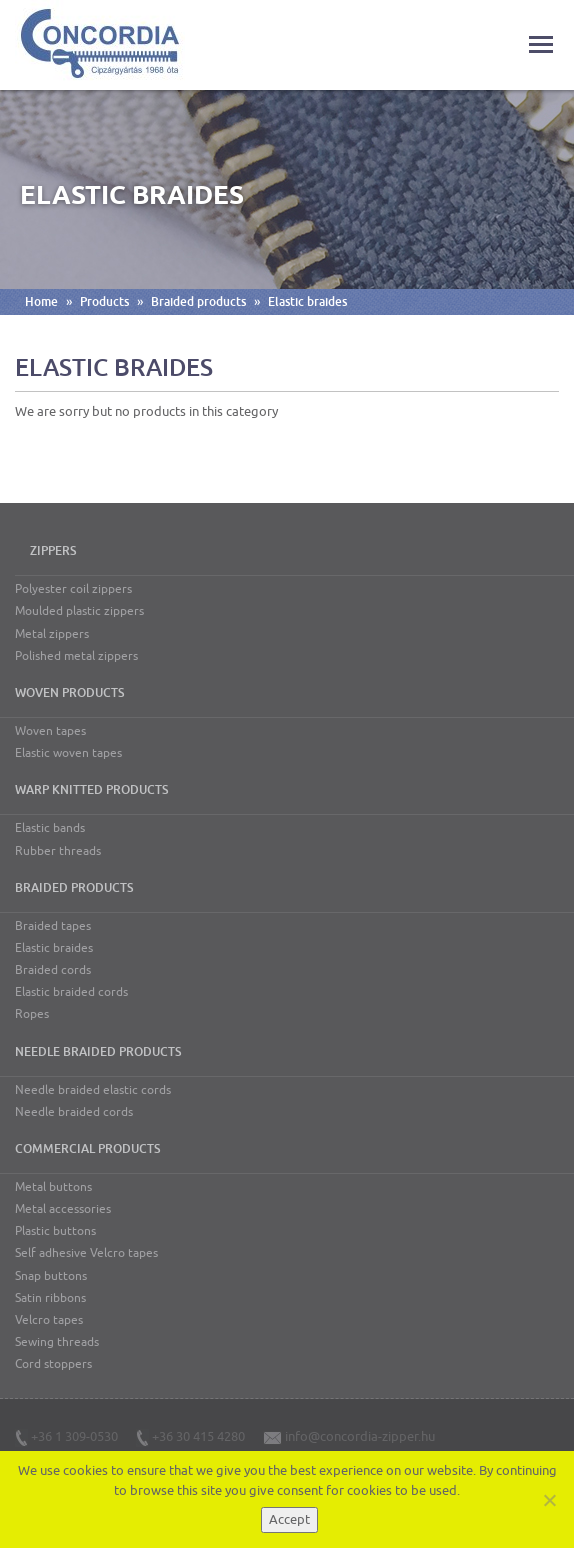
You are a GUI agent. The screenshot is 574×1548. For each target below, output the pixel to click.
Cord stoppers (53, 1364)
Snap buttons (51, 1276)
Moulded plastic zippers (79, 611)
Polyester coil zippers (73, 589)
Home (41, 302)
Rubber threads (58, 851)
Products (104, 302)
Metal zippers (52, 634)
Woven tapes (50, 731)
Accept (289, 1519)
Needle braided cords (74, 1112)
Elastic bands (50, 828)
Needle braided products (98, 1052)
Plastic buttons (55, 1231)
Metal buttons (53, 1187)
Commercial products (87, 1149)
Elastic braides (307, 302)
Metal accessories (63, 1209)
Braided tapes (53, 926)
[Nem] (549, 1500)
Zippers (53, 551)
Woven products (69, 693)
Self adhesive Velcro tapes (86, 1253)
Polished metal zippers (76, 656)
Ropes (32, 1014)
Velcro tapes (49, 1320)
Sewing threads (57, 1342)
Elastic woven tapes (68, 753)
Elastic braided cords (71, 992)
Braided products (198, 302)
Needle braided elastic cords (93, 1090)
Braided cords (53, 970)
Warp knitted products (91, 790)
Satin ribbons (50, 1298)
